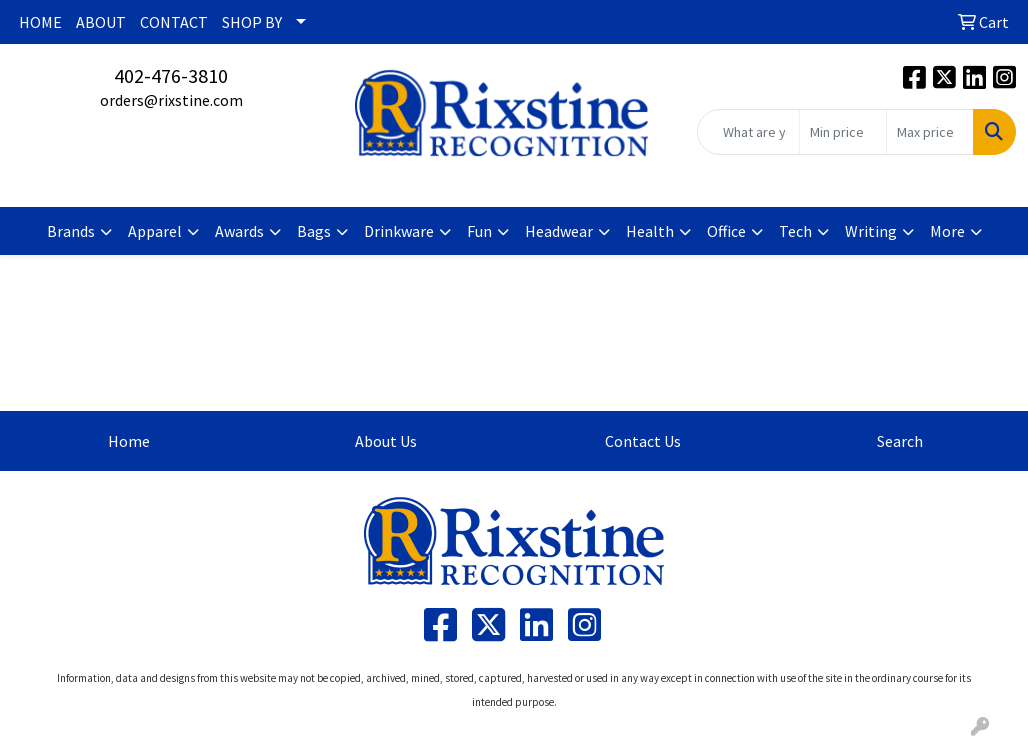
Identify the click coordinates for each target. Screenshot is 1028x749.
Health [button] (650, 231)
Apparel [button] (155, 231)
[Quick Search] (748, 132)
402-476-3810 (171, 75)
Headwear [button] (559, 231)
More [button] (947, 231)
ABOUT (101, 22)
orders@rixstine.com (171, 100)
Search (900, 441)
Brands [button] (71, 231)
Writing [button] (871, 231)
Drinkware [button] (399, 231)
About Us (386, 441)
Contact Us (643, 441)
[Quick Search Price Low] (843, 132)
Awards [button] (239, 231)
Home (129, 441)
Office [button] (726, 231)
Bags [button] (314, 231)
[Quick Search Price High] (930, 132)
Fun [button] (479, 231)
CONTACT (174, 22)
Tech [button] (795, 231)
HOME (40, 22)
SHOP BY (252, 22)
